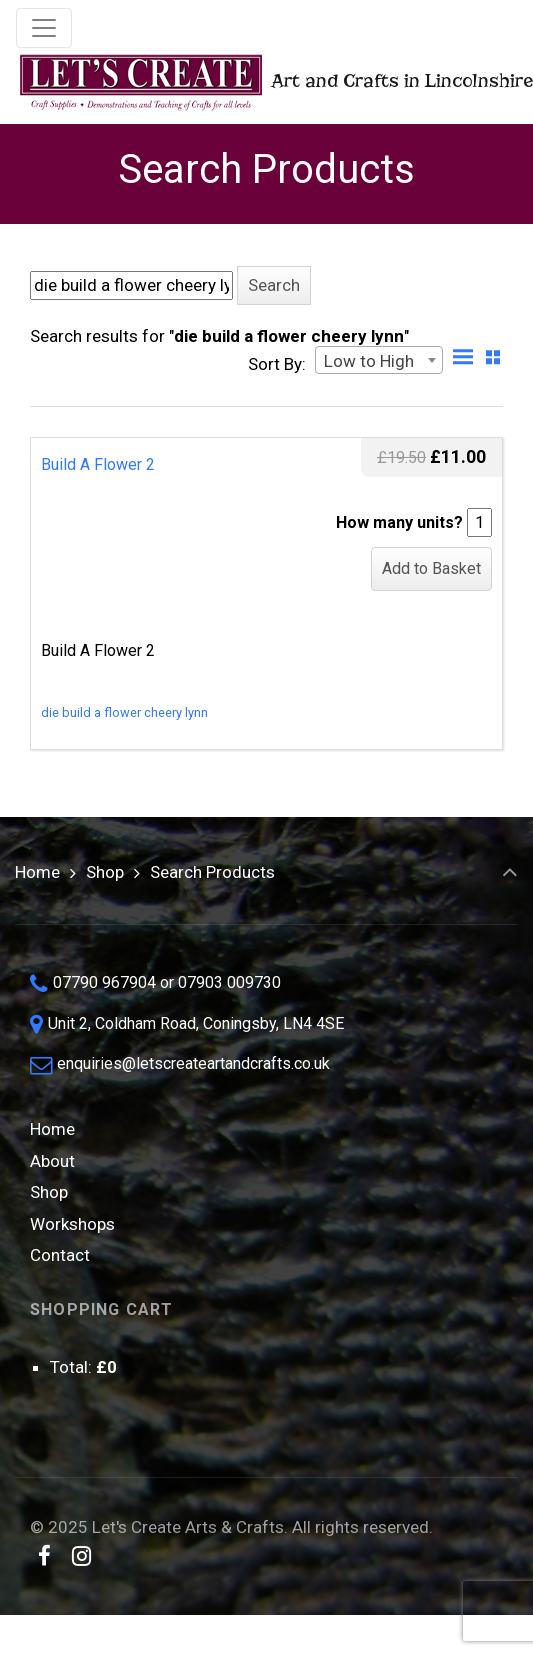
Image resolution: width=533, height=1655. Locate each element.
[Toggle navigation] (44, 28)
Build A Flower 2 (98, 464)
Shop (105, 872)
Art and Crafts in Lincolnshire (258, 82)
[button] (274, 285)
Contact (60, 1255)
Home (37, 872)
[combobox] (379, 360)
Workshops (72, 1224)
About (52, 1161)
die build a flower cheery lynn (124, 712)
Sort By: (277, 364)
